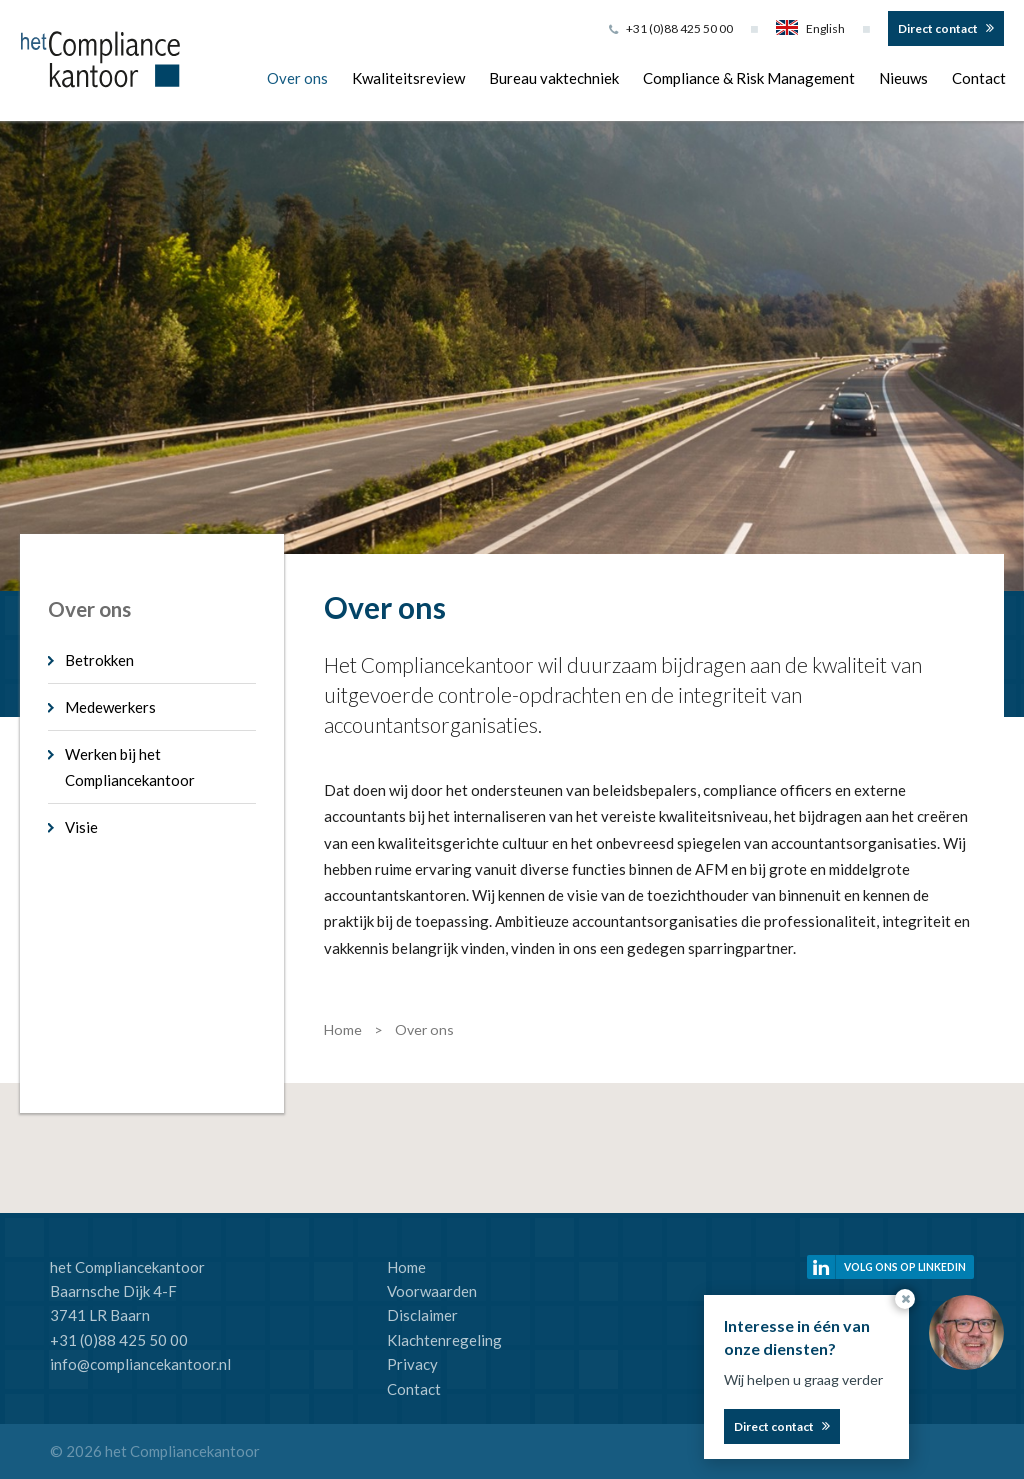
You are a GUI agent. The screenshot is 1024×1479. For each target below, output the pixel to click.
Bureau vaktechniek (554, 78)
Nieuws (903, 78)
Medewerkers (110, 707)
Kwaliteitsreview (408, 78)
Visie (81, 827)
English (810, 28)
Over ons (297, 78)
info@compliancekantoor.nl (140, 1364)
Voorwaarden (432, 1291)
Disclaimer (422, 1315)
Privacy (412, 1364)
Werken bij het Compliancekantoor (130, 767)
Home (406, 1267)
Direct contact (938, 28)
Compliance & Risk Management (749, 78)
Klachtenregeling (444, 1340)
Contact (979, 78)
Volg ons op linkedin (905, 1267)
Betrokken (99, 660)
